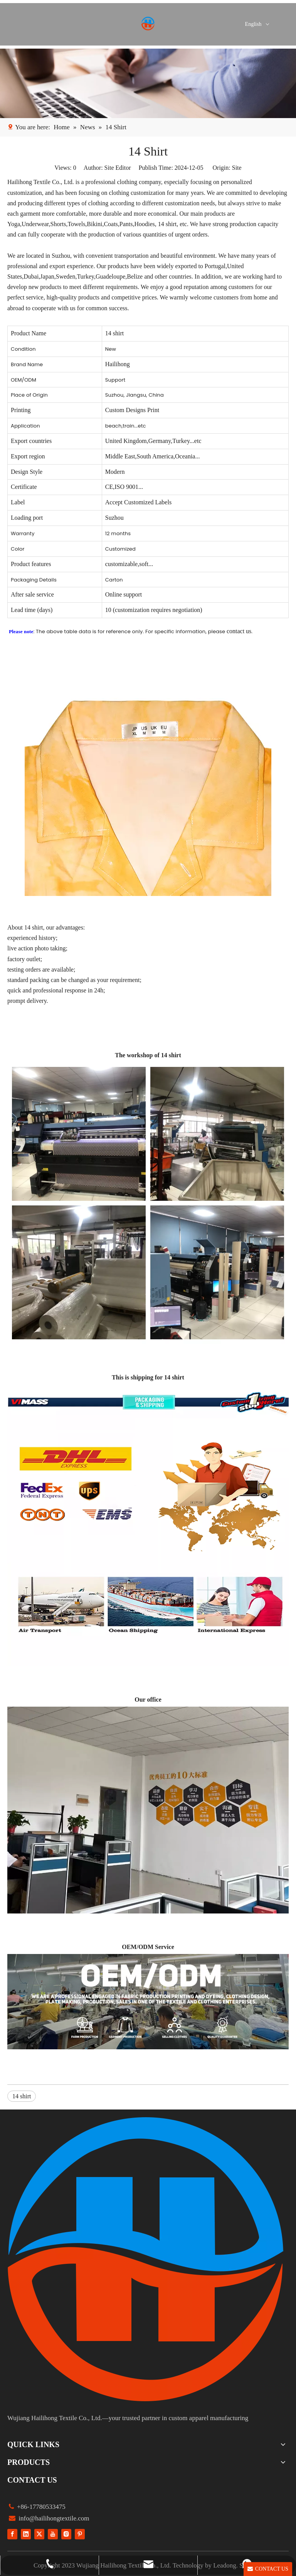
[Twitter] (39, 2533)
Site (237, 167)
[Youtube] (53, 2533)
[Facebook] (12, 2533)
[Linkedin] (26, 2533)
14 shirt (21, 2096)
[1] (148, 83)
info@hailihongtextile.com (53, 2518)
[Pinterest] (80, 2533)
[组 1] (146, 2259)
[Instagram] (66, 2533)
